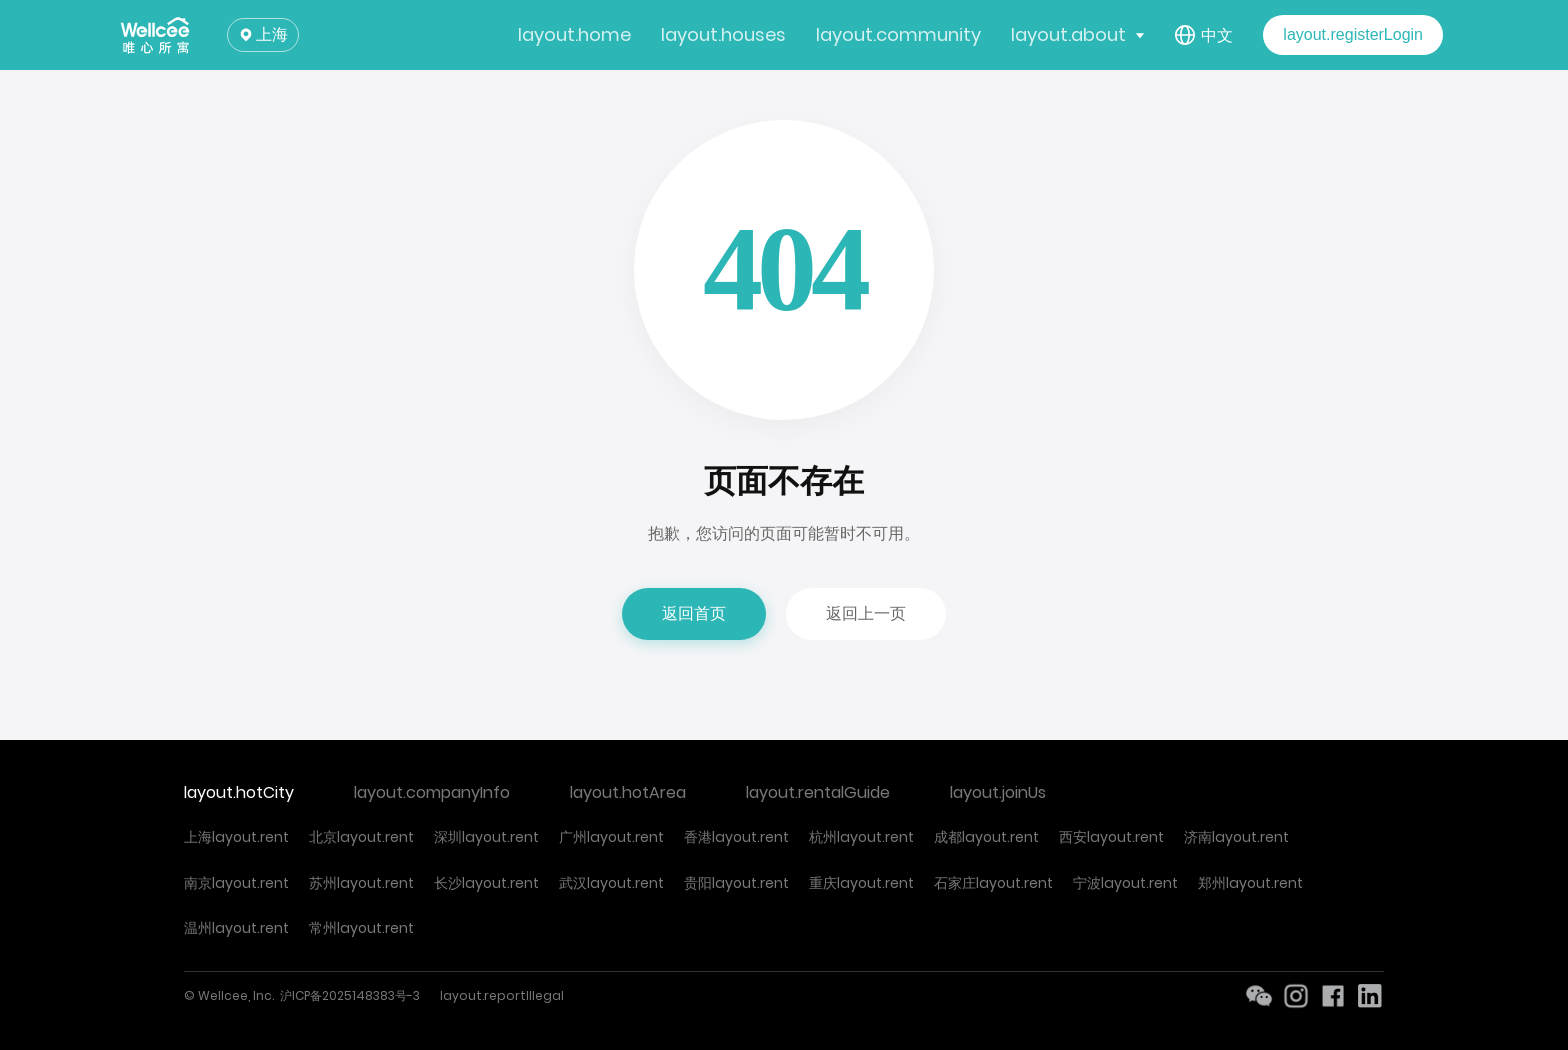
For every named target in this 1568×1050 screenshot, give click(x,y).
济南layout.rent (1236, 837)
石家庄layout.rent (993, 883)
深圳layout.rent (486, 837)
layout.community (898, 34)
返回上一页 (866, 613)
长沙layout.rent (486, 883)
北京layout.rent (361, 837)
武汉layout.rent (611, 883)
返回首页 (694, 613)
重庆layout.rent (861, 883)
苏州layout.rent (361, 883)
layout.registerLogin (1353, 34)
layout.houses (723, 34)
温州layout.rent (236, 928)
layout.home (574, 34)
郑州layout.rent (1250, 883)
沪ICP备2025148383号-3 (350, 995)
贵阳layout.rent (736, 883)
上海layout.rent (236, 837)
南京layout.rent (236, 883)
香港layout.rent (736, 837)
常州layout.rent (361, 928)
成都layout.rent (986, 837)
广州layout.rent (611, 837)
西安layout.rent (1111, 837)
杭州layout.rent (861, 837)
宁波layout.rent (1125, 883)
